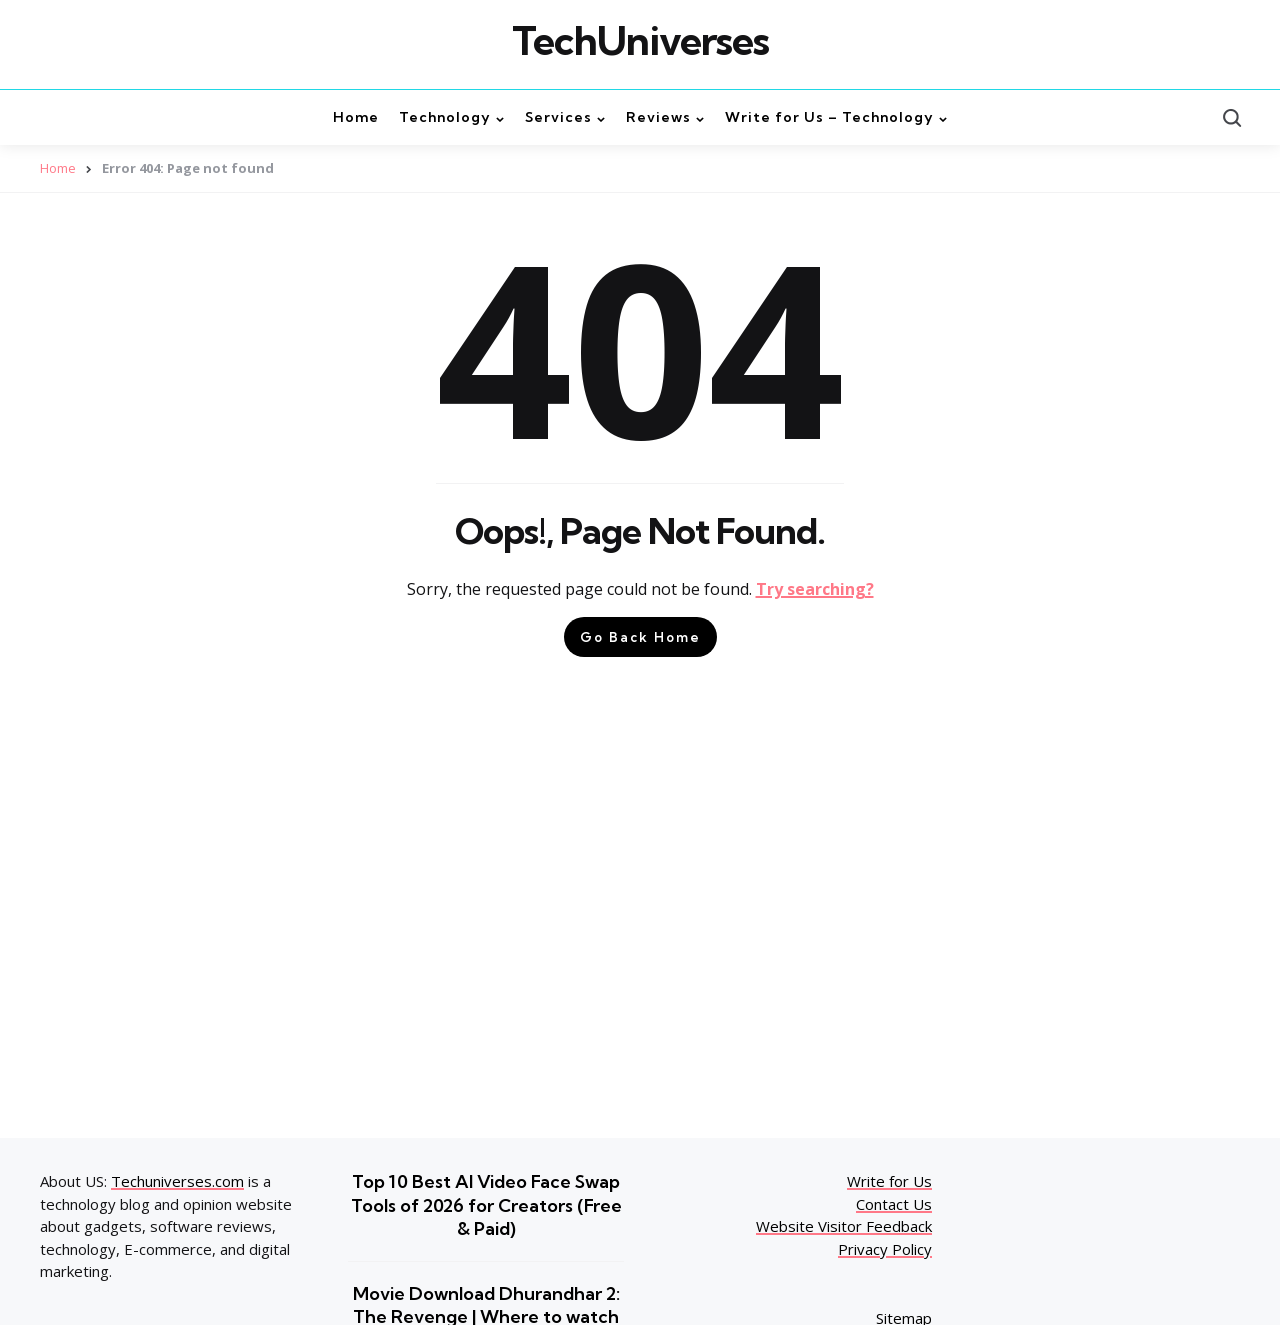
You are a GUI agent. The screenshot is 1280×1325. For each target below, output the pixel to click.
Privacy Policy (885, 1249)
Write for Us (889, 1181)
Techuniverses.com (177, 1181)
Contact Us (894, 1204)
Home (58, 168)
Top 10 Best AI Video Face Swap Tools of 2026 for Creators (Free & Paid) (486, 1205)
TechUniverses (640, 41)
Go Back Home (640, 637)
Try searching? (815, 589)
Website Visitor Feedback (844, 1226)
